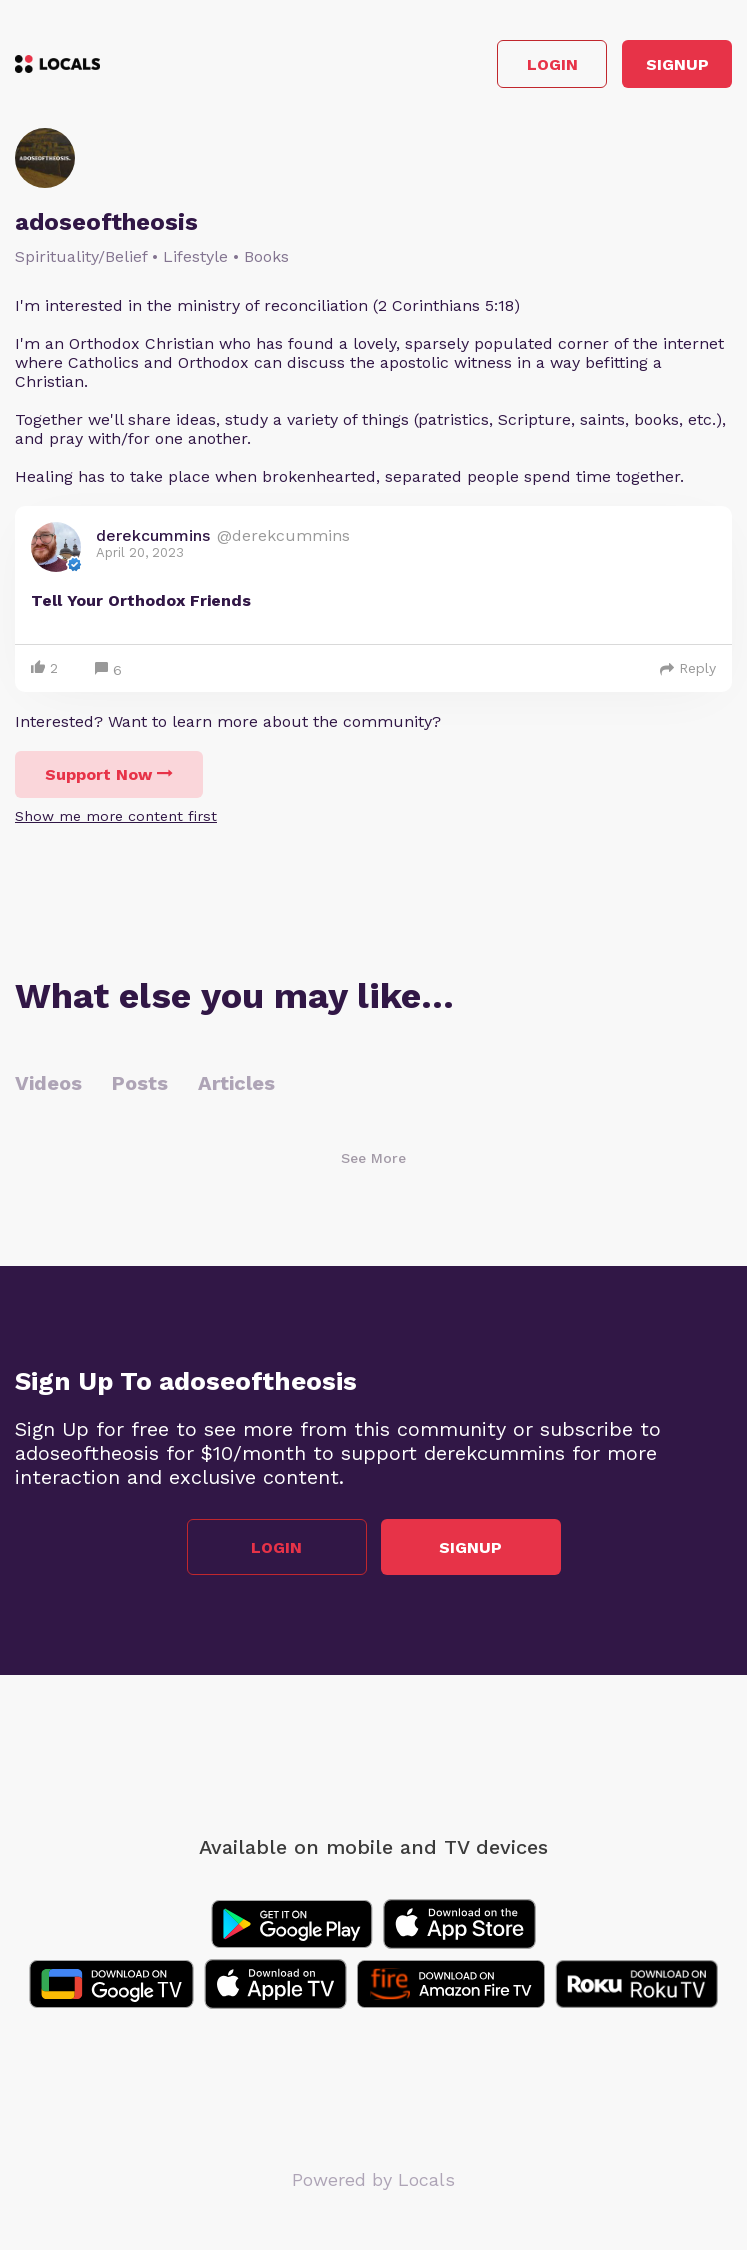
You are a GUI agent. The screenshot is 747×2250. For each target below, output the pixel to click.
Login (552, 64)
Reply (688, 668)
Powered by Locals (373, 2179)
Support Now (109, 774)
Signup (677, 64)
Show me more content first (116, 816)
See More (373, 1158)
